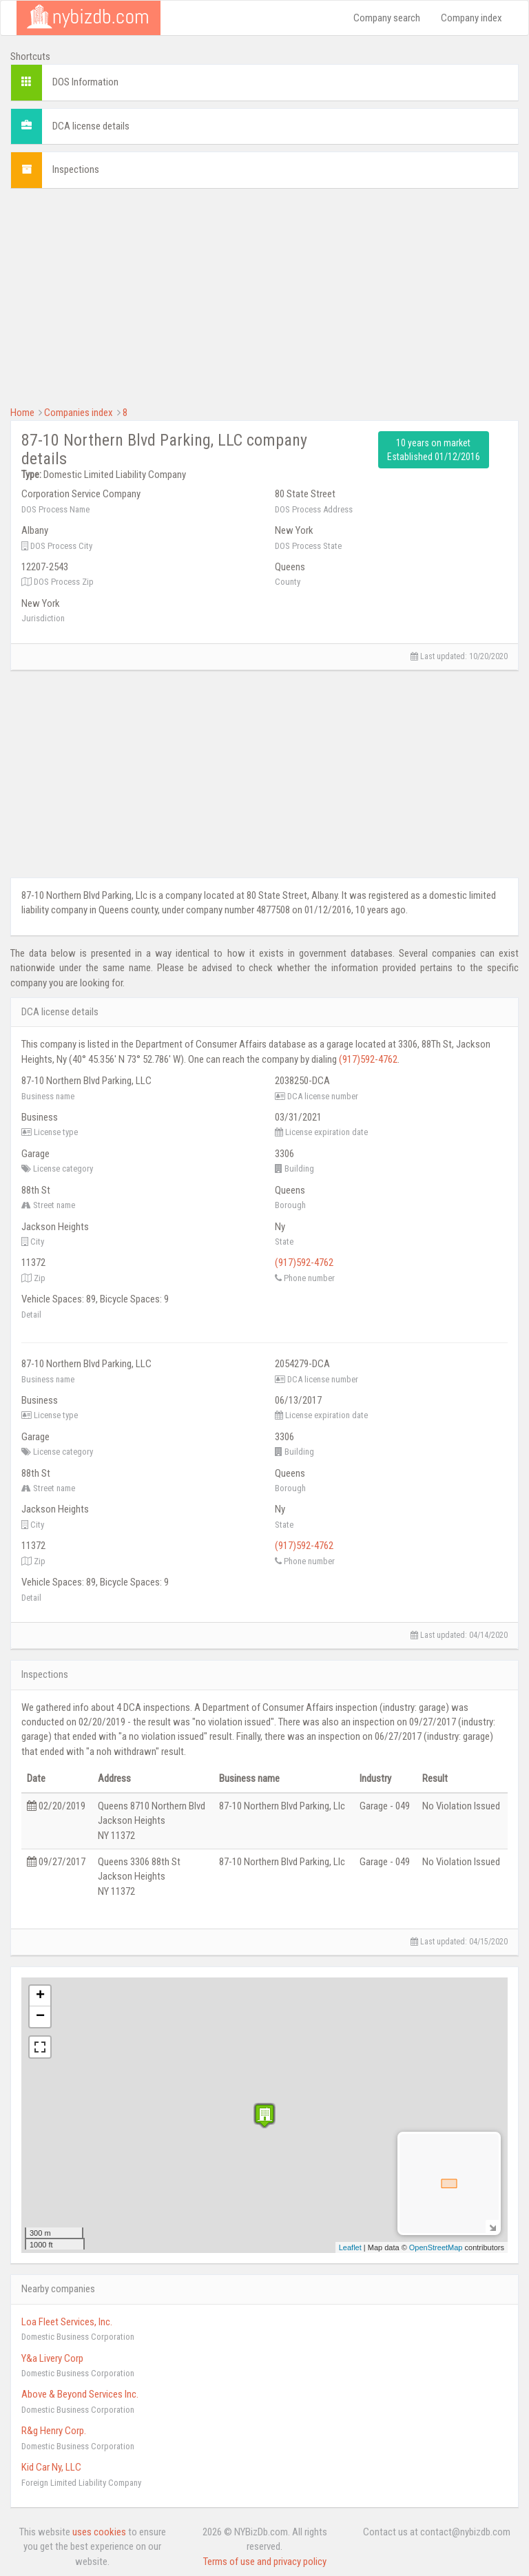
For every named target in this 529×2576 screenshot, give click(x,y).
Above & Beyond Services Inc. (79, 2394)
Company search (386, 18)
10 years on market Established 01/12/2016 (433, 449)
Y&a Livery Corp (52, 2358)
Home (22, 412)
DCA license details (90, 126)
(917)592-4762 (368, 1059)
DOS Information (85, 82)
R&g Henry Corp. (53, 2430)
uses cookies (99, 2532)
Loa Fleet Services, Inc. (66, 2322)
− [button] (40, 2016)
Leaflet (350, 2247)
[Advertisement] (264, 295)
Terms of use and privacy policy (264, 2561)
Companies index (78, 412)
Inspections (75, 169)
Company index (471, 18)
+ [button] (40, 1996)
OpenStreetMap (436, 2247)
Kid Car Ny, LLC (51, 2467)
